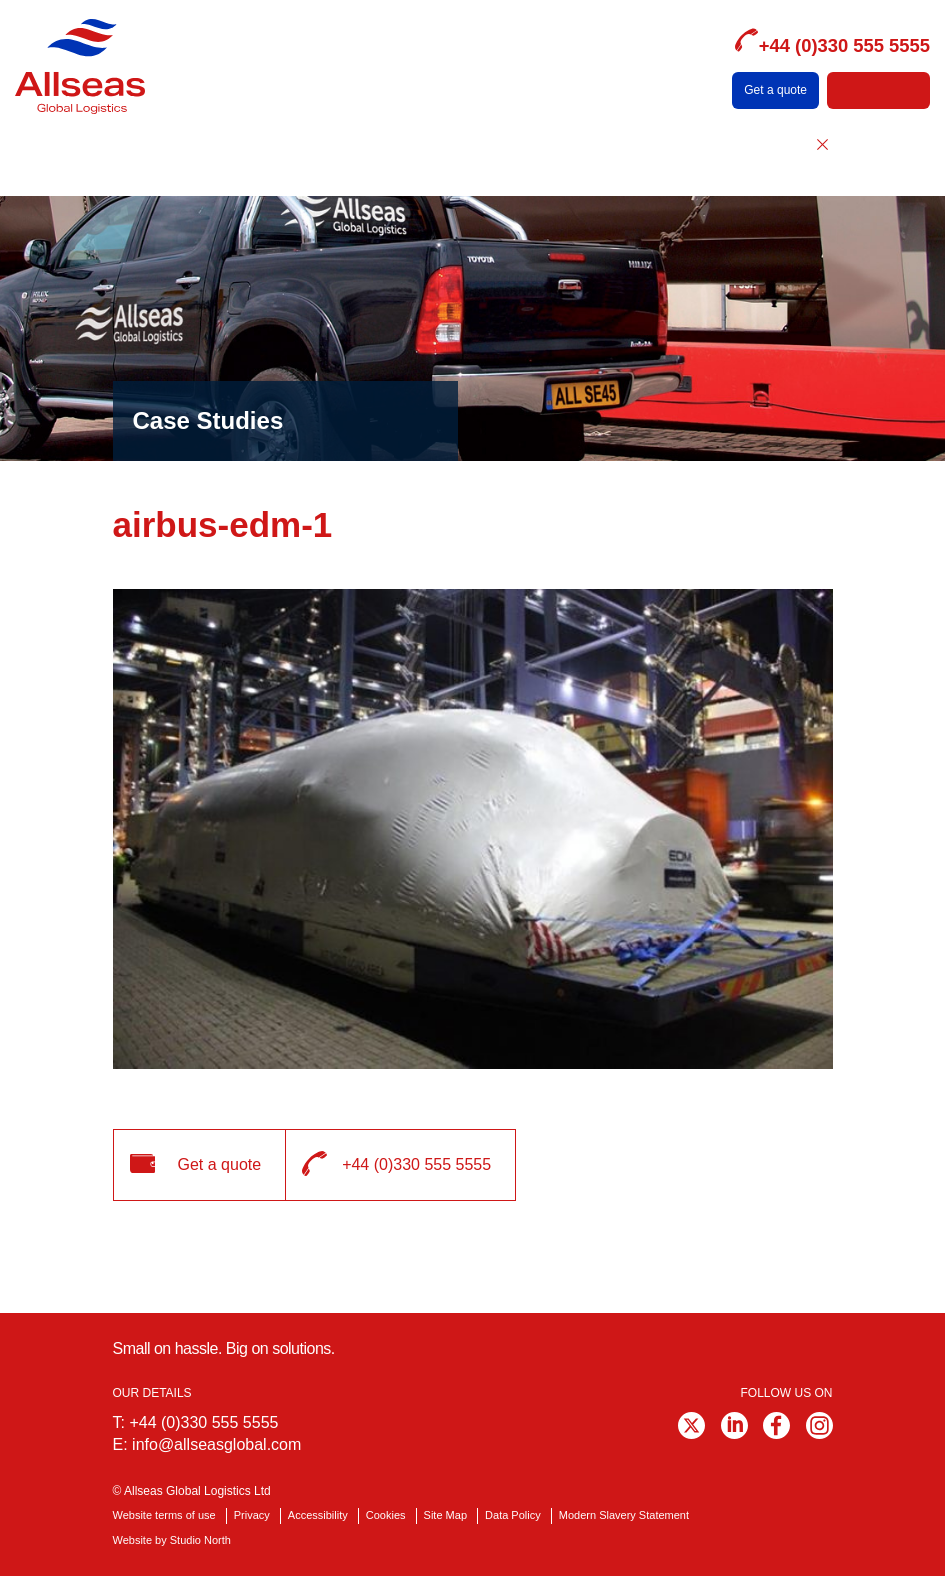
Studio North (200, 1540)
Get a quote (775, 90)
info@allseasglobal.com (216, 1444)
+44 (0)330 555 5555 (203, 1422)
